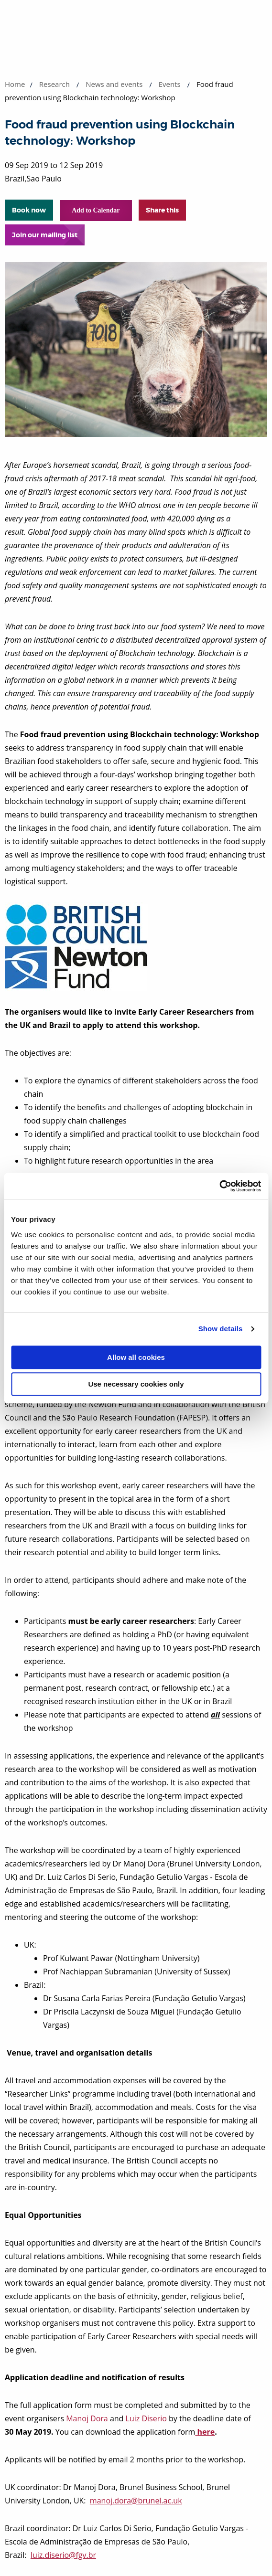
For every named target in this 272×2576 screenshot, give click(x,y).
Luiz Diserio (146, 2418)
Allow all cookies (136, 1357)
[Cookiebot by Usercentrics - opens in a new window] (219, 1186)
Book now (29, 210)
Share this (162, 210)
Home (15, 84)
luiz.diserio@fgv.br (63, 2555)
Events (170, 84)
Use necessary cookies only (136, 1384)
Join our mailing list (44, 235)
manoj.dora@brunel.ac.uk (136, 2500)
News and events (114, 84)
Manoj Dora (87, 2418)
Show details (220, 1329)
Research (54, 84)
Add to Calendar (96, 210)
